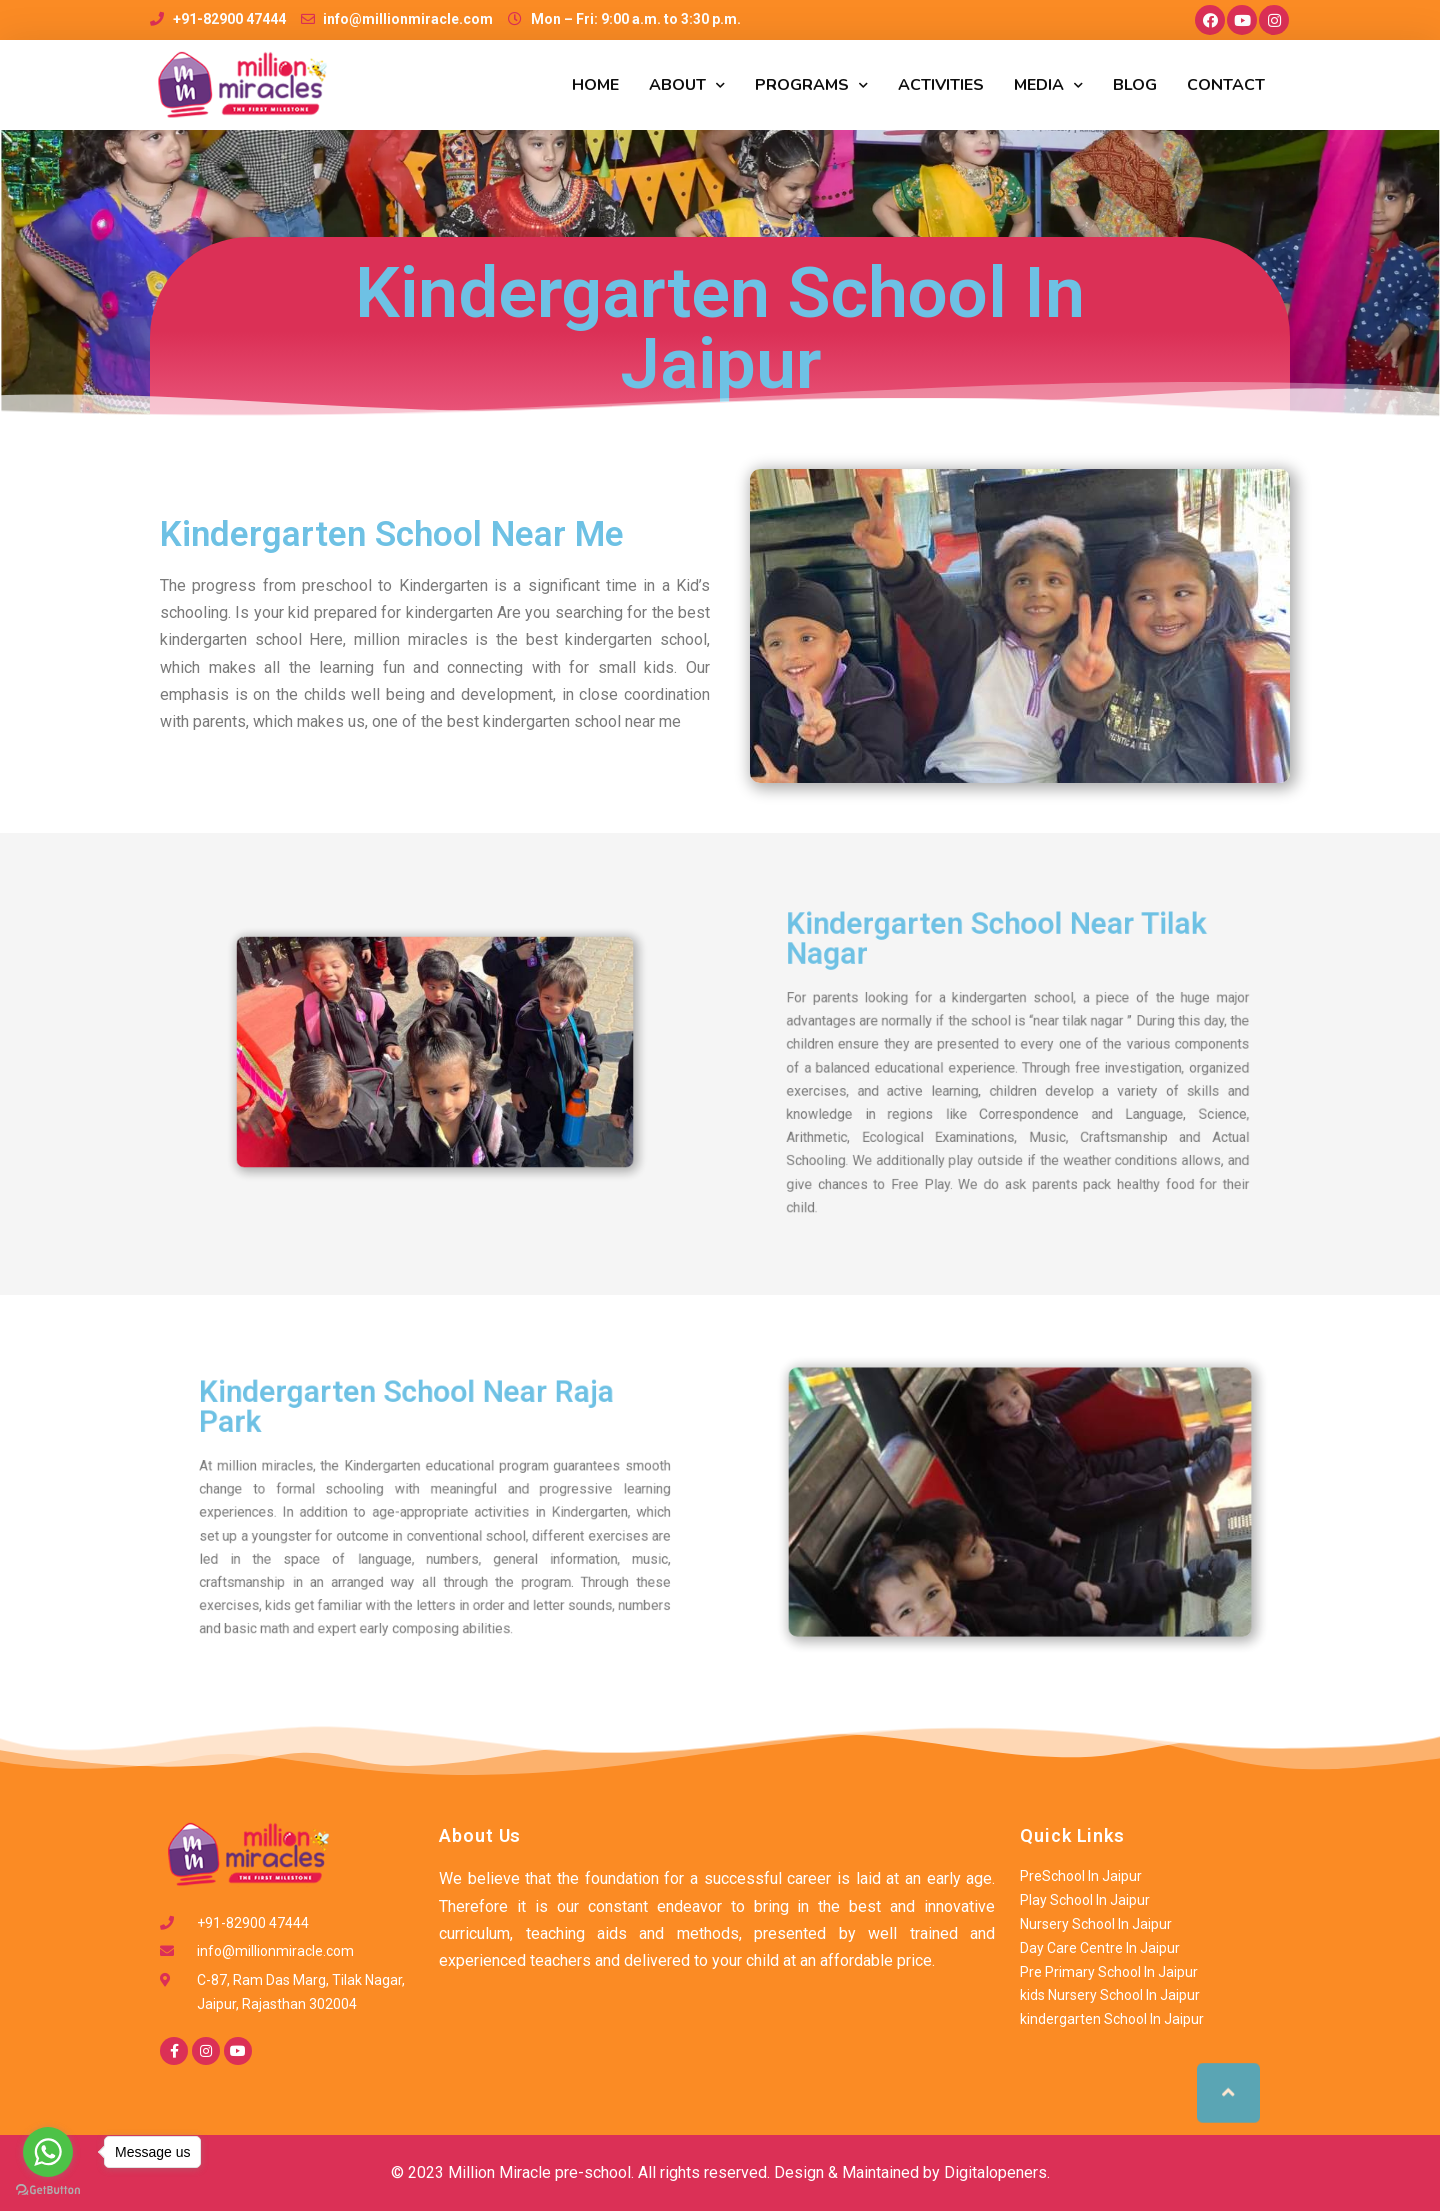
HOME (595, 85)
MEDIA (1048, 85)
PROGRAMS (811, 85)
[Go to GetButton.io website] (48, 2190)
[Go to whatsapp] (48, 2152)
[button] (1228, 2074)
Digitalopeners (995, 2172)
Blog (1135, 85)
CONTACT (1226, 85)
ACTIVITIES (941, 85)
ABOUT (687, 85)
